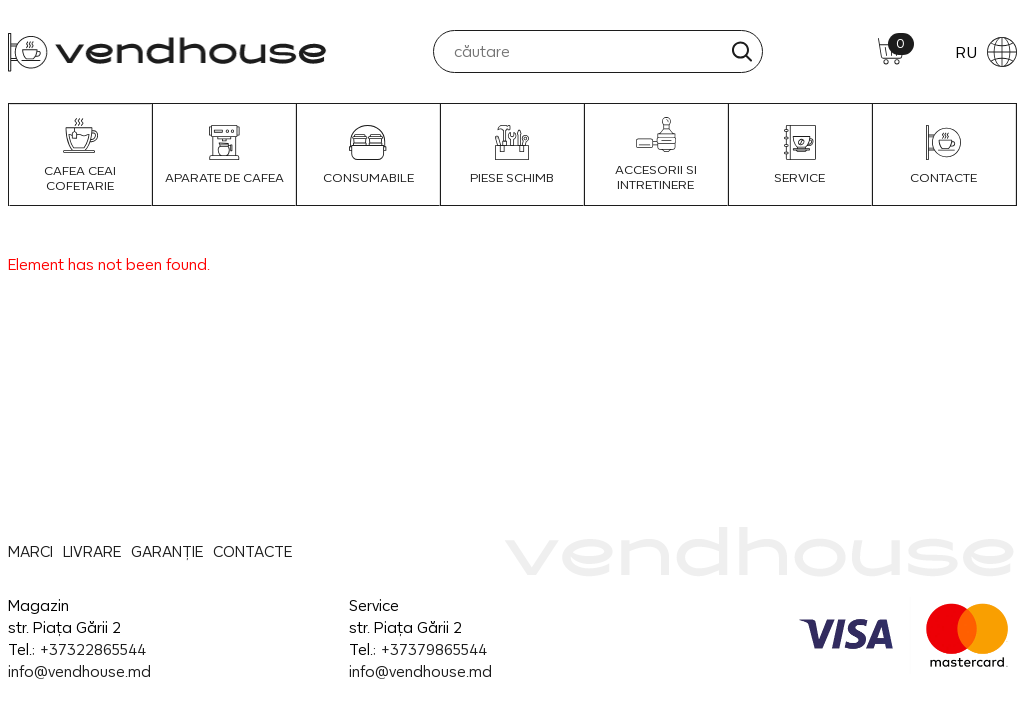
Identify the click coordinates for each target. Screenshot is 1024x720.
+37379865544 (433, 649)
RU (986, 52)
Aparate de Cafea (224, 155)
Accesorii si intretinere (656, 154)
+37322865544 (92, 649)
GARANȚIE (167, 551)
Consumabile (368, 155)
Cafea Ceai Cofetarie (80, 155)
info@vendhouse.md (79, 671)
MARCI (30, 551)
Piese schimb (512, 155)
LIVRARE (92, 551)
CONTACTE (943, 155)
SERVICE (799, 155)
